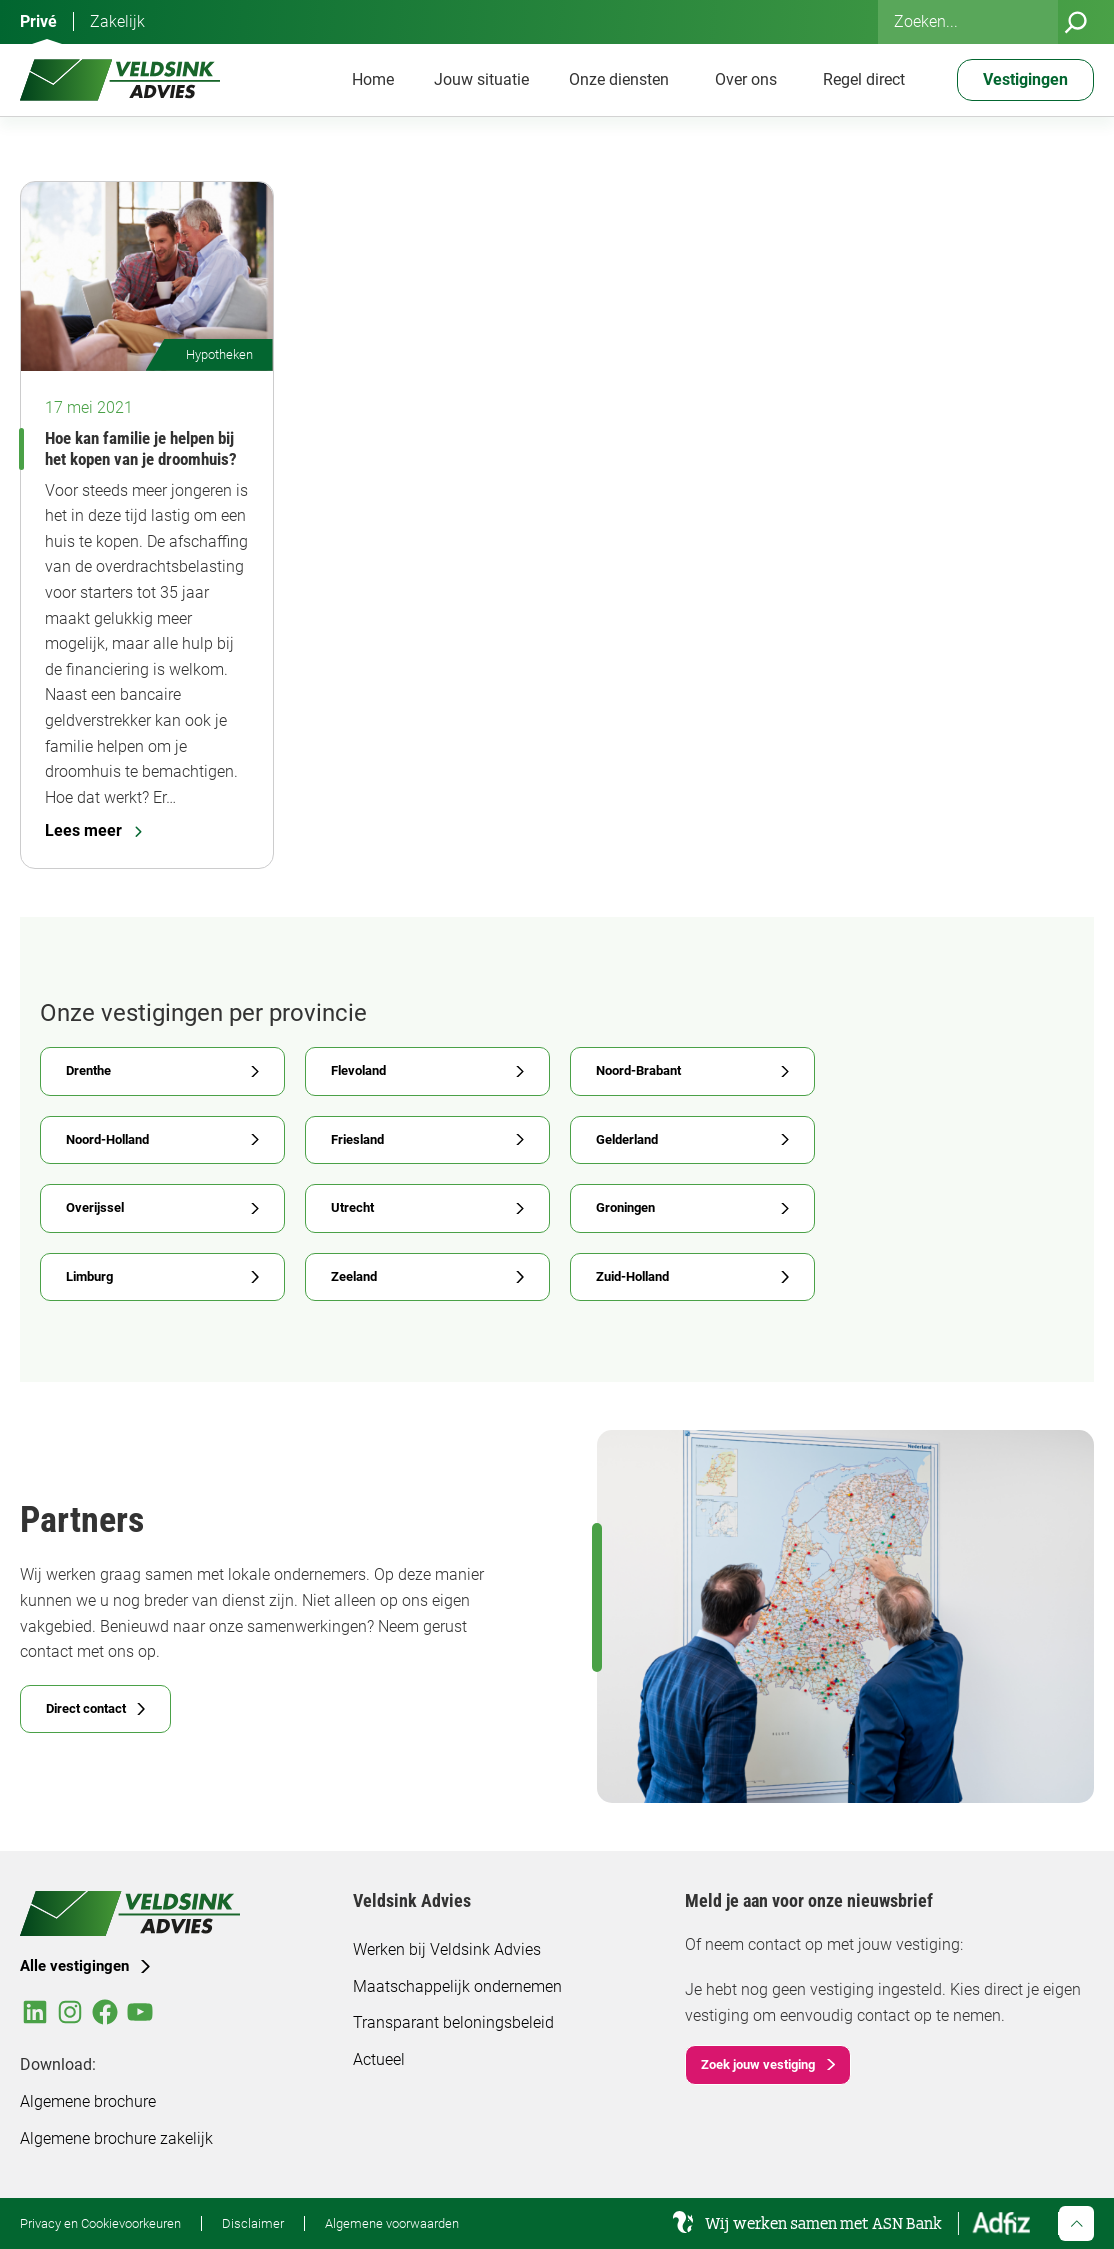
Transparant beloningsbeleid (453, 2022)
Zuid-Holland (632, 1276)
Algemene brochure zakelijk (116, 2138)
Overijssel (95, 1207)
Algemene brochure (88, 2101)
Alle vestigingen (74, 1966)
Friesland (357, 1139)
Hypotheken (219, 354)
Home (373, 79)
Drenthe (88, 1070)
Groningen (625, 1207)
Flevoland (358, 1070)
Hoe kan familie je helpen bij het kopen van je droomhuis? (141, 448)
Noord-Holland (107, 1139)
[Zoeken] (1076, 22)
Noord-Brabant (638, 1070)
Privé (38, 21)
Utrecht (352, 1207)
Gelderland (627, 1139)
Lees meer (93, 830)
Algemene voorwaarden (392, 2223)
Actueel (379, 2059)
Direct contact (86, 1708)
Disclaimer (253, 2223)
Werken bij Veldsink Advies (447, 1949)
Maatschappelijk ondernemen (457, 1986)
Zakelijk (117, 21)
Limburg (89, 1276)
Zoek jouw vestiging (758, 2064)
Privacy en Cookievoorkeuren (100, 2223)
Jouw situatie (481, 79)
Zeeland (354, 1276)
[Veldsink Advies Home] (120, 80)
